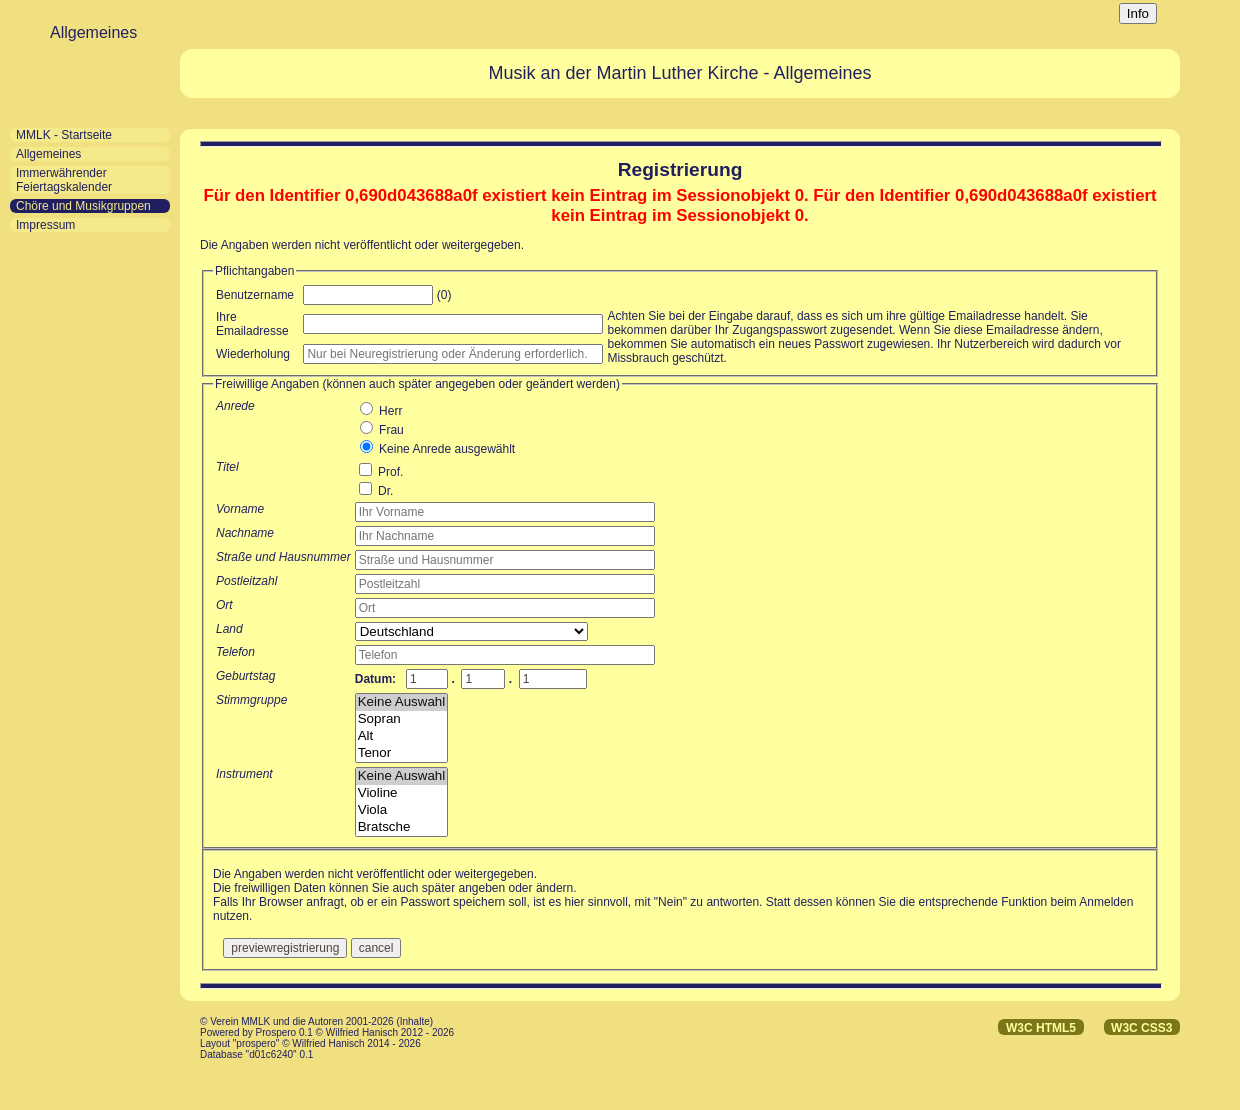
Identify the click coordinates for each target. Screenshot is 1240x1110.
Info (1138, 13)
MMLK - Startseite (64, 135)
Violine (401, 793)
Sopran (401, 719)
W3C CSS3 (1141, 1028)
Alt (401, 736)
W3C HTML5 (1041, 1028)
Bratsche (401, 827)
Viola (401, 810)
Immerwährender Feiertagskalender (64, 180)
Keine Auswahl (401, 702)
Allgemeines (48, 154)
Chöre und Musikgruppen (83, 206)
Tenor (401, 753)
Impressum (45, 225)
